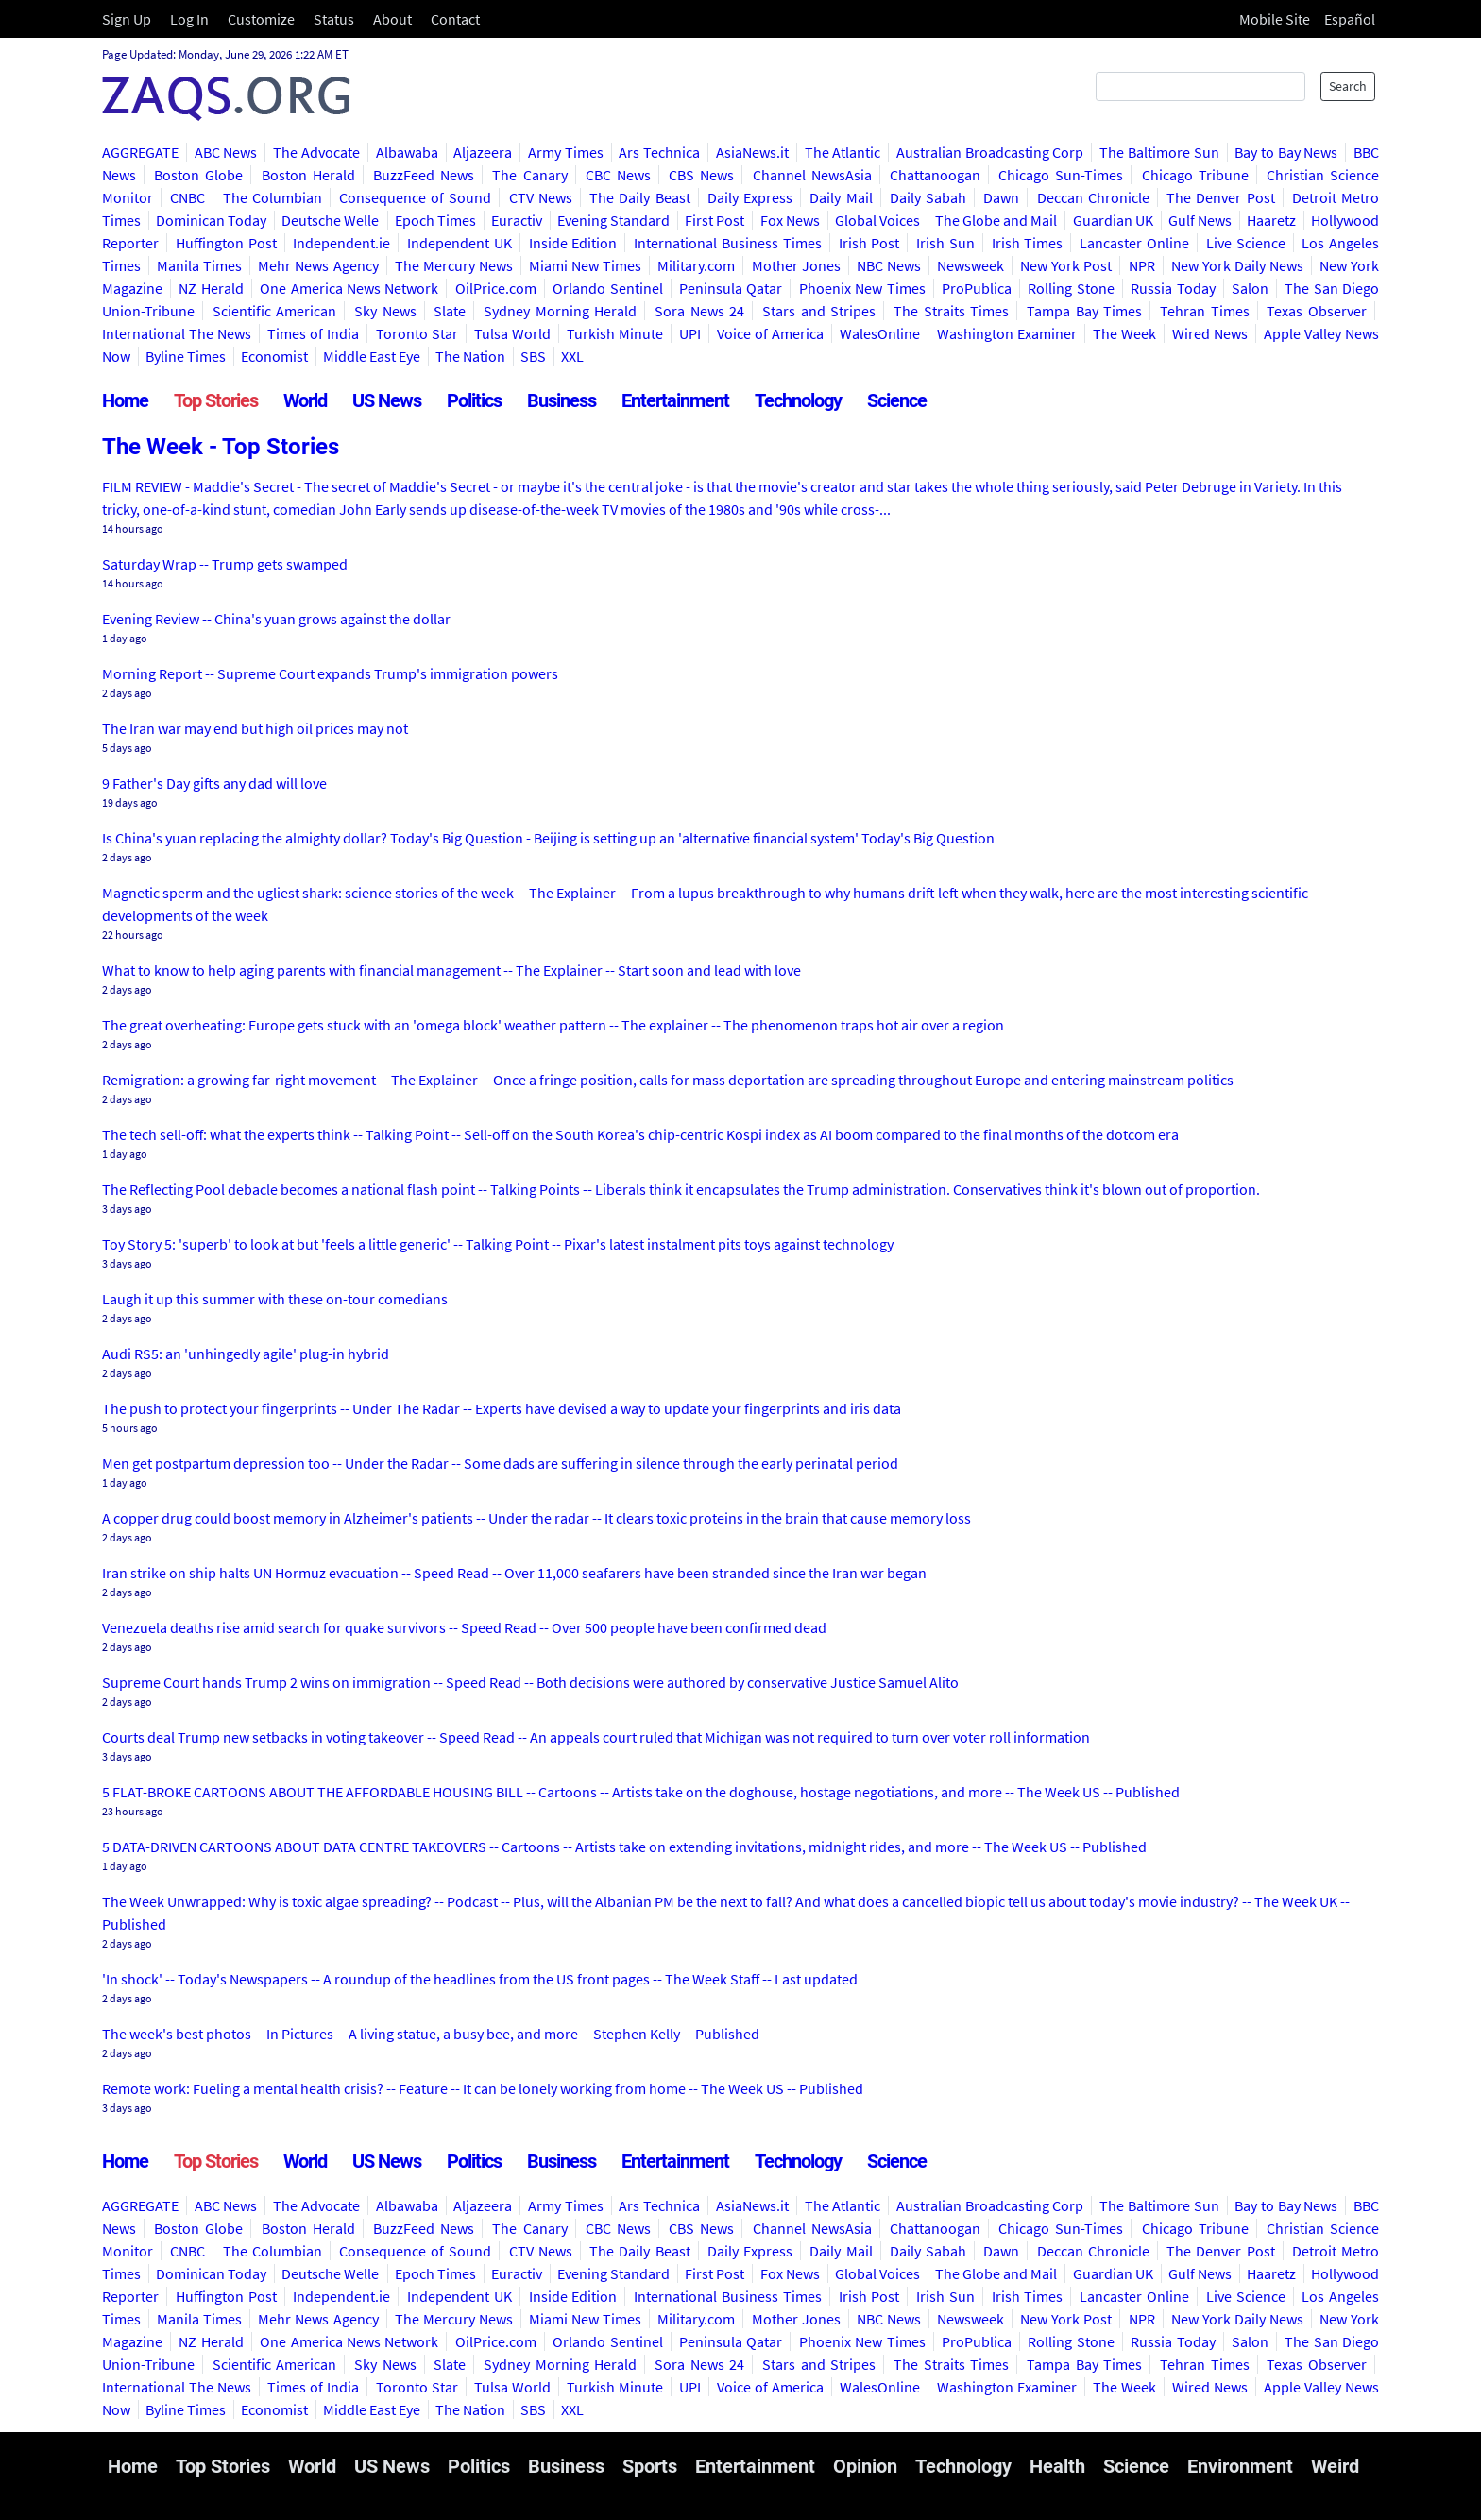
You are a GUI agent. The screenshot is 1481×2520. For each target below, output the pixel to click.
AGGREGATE (140, 152)
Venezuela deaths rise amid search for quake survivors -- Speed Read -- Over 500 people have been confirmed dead (464, 1627)
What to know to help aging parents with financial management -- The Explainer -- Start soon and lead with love (451, 970)
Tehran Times (1205, 310)
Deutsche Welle (330, 220)
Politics (474, 400)
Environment (1240, 2466)
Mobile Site (1274, 18)
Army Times (566, 152)
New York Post (1066, 265)
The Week (1124, 333)
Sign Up (126, 18)
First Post (714, 220)
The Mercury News (454, 265)
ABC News (226, 152)
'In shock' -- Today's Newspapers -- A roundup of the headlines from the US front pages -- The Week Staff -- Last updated (480, 1978)
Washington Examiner (1007, 333)
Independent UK (459, 242)
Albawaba (407, 152)
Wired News (1210, 333)
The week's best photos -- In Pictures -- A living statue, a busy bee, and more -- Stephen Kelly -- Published (430, 2033)
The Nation (470, 356)
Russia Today (1173, 288)
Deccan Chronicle (1093, 197)
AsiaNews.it (752, 152)
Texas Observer (1317, 310)
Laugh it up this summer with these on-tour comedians (275, 1298)
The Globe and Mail (996, 220)
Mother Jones (796, 265)
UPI (690, 333)
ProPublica (977, 288)
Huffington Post (226, 242)
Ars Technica (659, 152)
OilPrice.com (495, 288)
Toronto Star (417, 333)
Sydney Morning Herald (560, 310)
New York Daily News (1237, 265)
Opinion (865, 2466)
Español (1349, 18)
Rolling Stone (1071, 288)
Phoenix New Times (862, 288)
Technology (798, 400)
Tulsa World (512, 333)
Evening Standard (613, 220)
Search (1348, 85)
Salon (1250, 288)
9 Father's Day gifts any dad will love (214, 783)
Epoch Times (435, 220)
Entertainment (675, 400)
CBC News (618, 174)
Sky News (385, 310)
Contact (455, 18)
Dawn (1001, 197)
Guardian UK (1113, 220)
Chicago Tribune (1195, 174)
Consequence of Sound (415, 197)
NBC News (889, 265)
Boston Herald (308, 174)
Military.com (696, 265)
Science (897, 400)
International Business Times (728, 242)
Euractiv (516, 220)
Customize (261, 18)
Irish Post (869, 242)
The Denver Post (1220, 197)
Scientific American (275, 310)
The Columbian (272, 197)
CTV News (540, 197)
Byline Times (185, 356)
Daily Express (749, 197)
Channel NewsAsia (812, 174)
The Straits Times (951, 310)
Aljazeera (482, 152)
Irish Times (1028, 242)
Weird (1335, 2466)
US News (386, 400)
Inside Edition (573, 242)
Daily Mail (840, 197)
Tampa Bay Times (1084, 310)
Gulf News (1200, 220)
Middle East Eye (371, 356)
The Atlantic (843, 152)
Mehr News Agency (318, 265)
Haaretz (1271, 220)
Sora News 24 (699, 310)
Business (561, 400)
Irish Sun (945, 242)
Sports (649, 2466)
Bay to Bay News (1285, 152)
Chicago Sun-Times (1060, 174)
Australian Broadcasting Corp (989, 152)
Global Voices (877, 220)
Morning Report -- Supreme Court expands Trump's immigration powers (330, 673)
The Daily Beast (639, 197)
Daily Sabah (928, 197)
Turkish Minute (615, 333)
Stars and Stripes (819, 310)
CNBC (187, 197)
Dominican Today (211, 220)
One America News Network (349, 288)
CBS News (701, 174)
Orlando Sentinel (607, 288)
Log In (189, 18)
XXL (572, 356)
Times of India (313, 333)
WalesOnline (880, 333)
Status (334, 18)
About (392, 18)
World (305, 400)
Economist (274, 356)
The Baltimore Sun (1158, 152)
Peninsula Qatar (730, 288)
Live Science (1245, 242)
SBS (533, 356)
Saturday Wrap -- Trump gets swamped (225, 563)
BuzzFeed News (423, 174)
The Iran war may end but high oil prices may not (255, 728)
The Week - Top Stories (220, 447)
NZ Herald (211, 288)
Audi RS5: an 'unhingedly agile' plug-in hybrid (245, 1353)
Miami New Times (585, 265)
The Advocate (316, 152)
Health (1057, 2466)
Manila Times (199, 265)
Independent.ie (341, 242)
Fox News (790, 220)
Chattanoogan (935, 174)
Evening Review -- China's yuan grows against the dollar (276, 618)
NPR (1142, 265)
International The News (176, 333)
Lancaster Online (1134, 242)
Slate (450, 310)
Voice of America (770, 333)
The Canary (529, 174)
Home (125, 400)
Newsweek (970, 265)
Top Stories (216, 400)
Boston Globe (198, 174)
